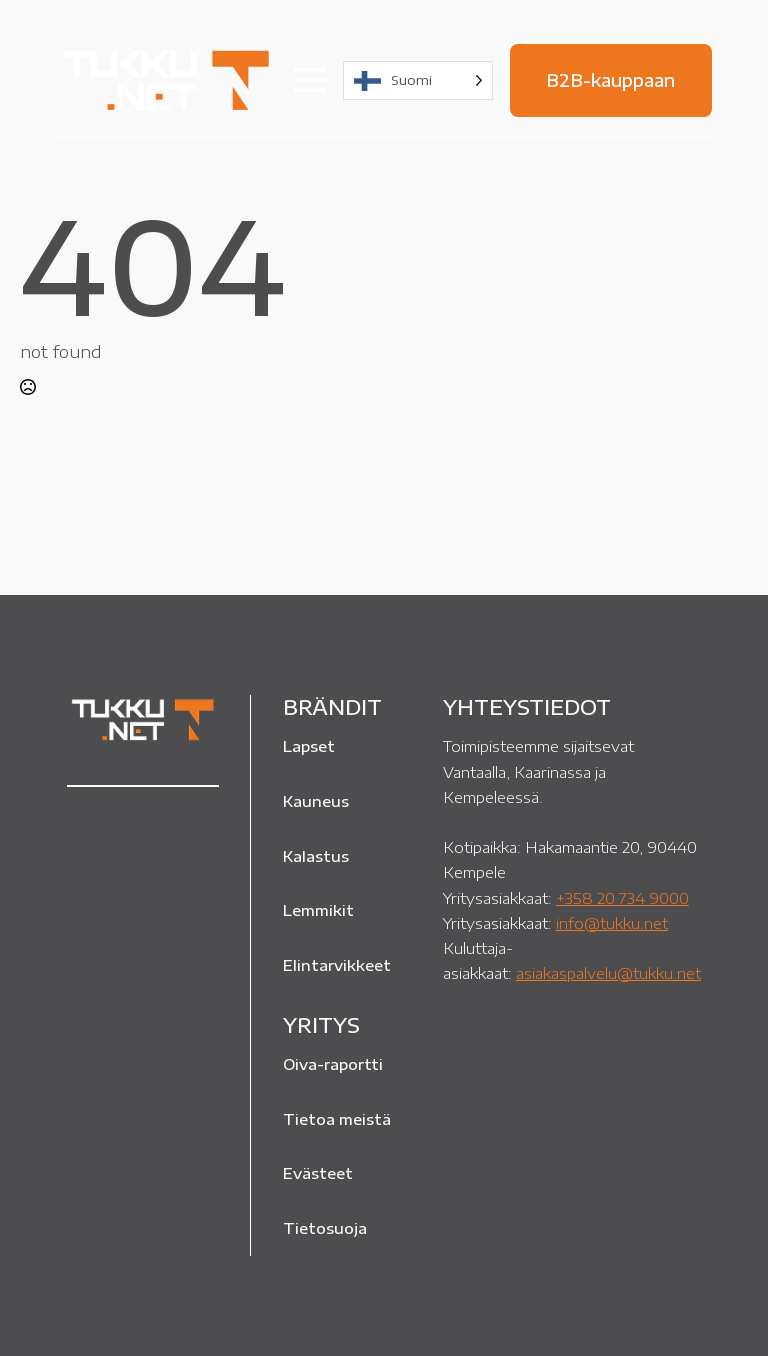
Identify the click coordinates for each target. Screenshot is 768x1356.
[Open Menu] (310, 80)
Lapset (309, 746)
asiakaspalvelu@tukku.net (608, 972)
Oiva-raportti (333, 1064)
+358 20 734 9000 (622, 897)
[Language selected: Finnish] (418, 80)
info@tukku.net (612, 922)
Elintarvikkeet (337, 965)
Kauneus (316, 801)
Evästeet (318, 1173)
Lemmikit (318, 910)
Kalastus (316, 856)
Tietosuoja (325, 1228)
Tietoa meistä (337, 1119)
